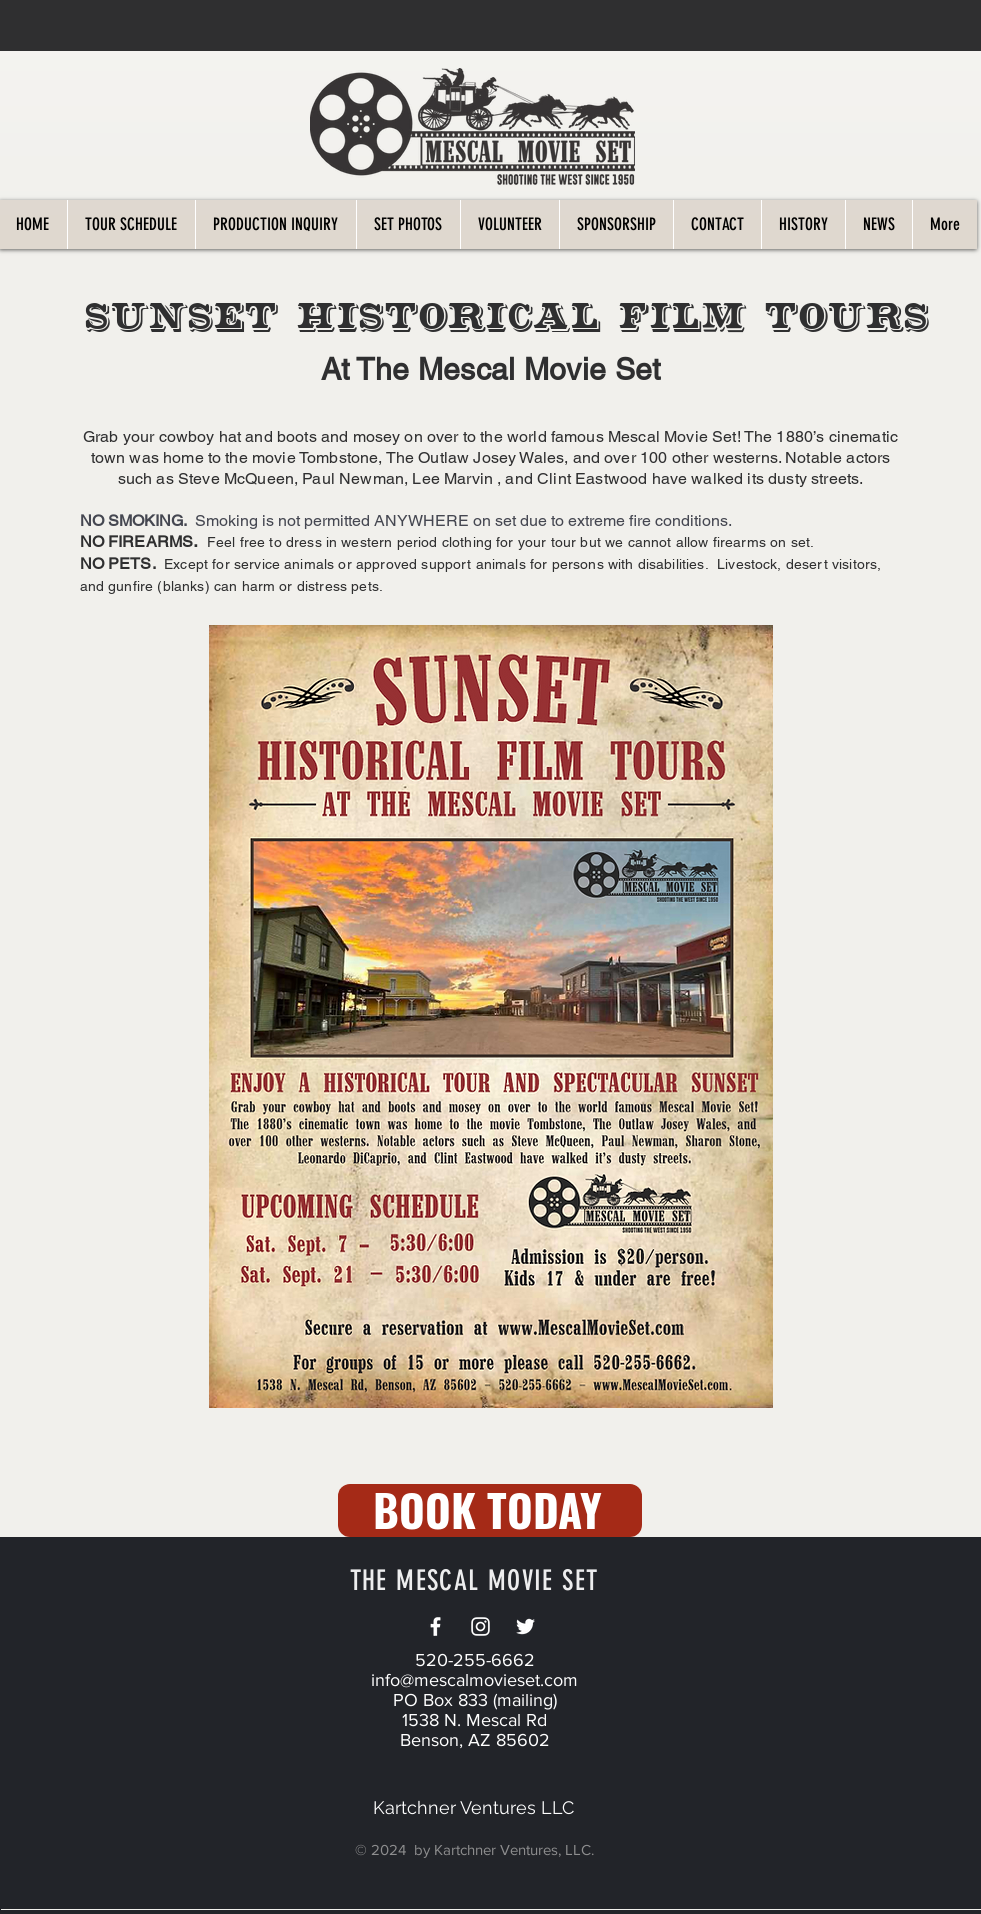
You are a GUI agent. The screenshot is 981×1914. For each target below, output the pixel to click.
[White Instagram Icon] (480, 1626)
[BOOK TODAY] (490, 1510)
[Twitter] (525, 1626)
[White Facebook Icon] (435, 1626)
